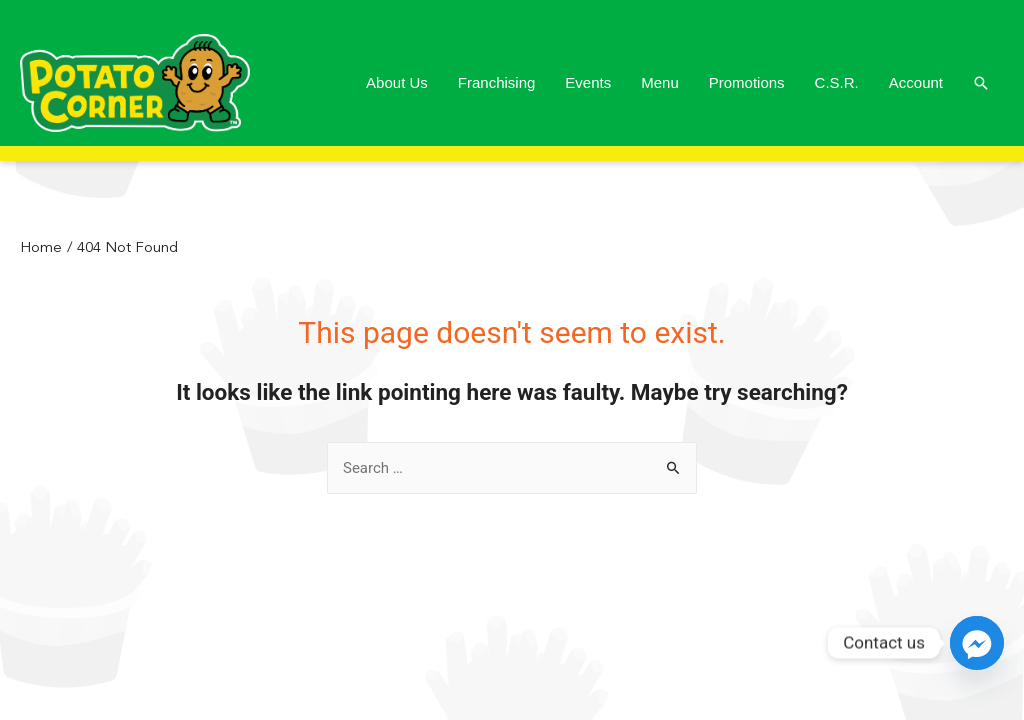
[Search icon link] (981, 83)
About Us (397, 82)
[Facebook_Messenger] (977, 643)
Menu (660, 82)
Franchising (497, 82)
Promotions (747, 82)
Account (916, 82)
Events (588, 82)
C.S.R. (837, 82)
